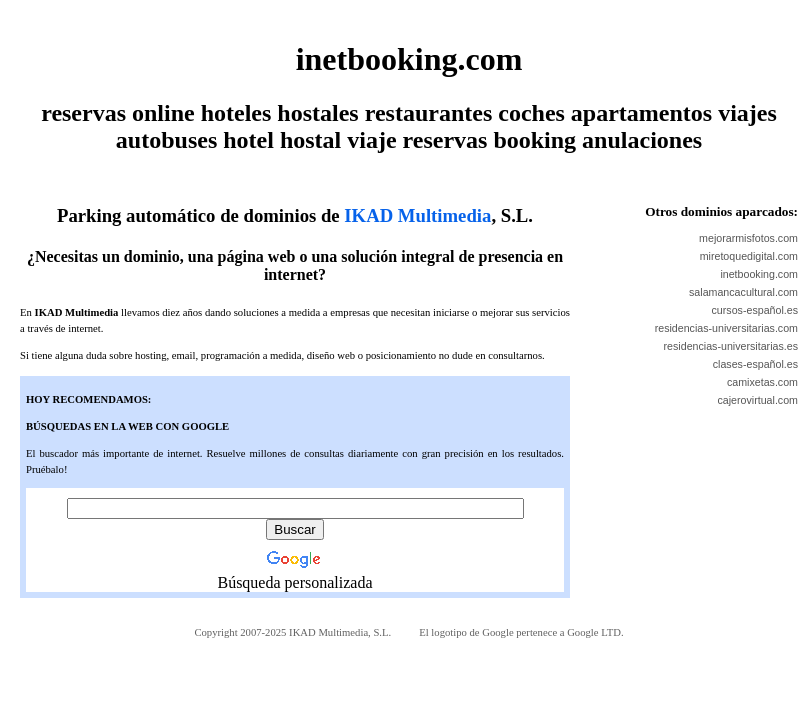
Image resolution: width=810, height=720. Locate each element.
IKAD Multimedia (417, 215)
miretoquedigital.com (749, 256)
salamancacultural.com (743, 292)
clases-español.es (755, 364)
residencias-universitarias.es (731, 346)
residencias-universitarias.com (726, 328)
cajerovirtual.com (757, 400)
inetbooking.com (759, 274)
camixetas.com (762, 382)
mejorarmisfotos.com (748, 238)
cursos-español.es (755, 310)
